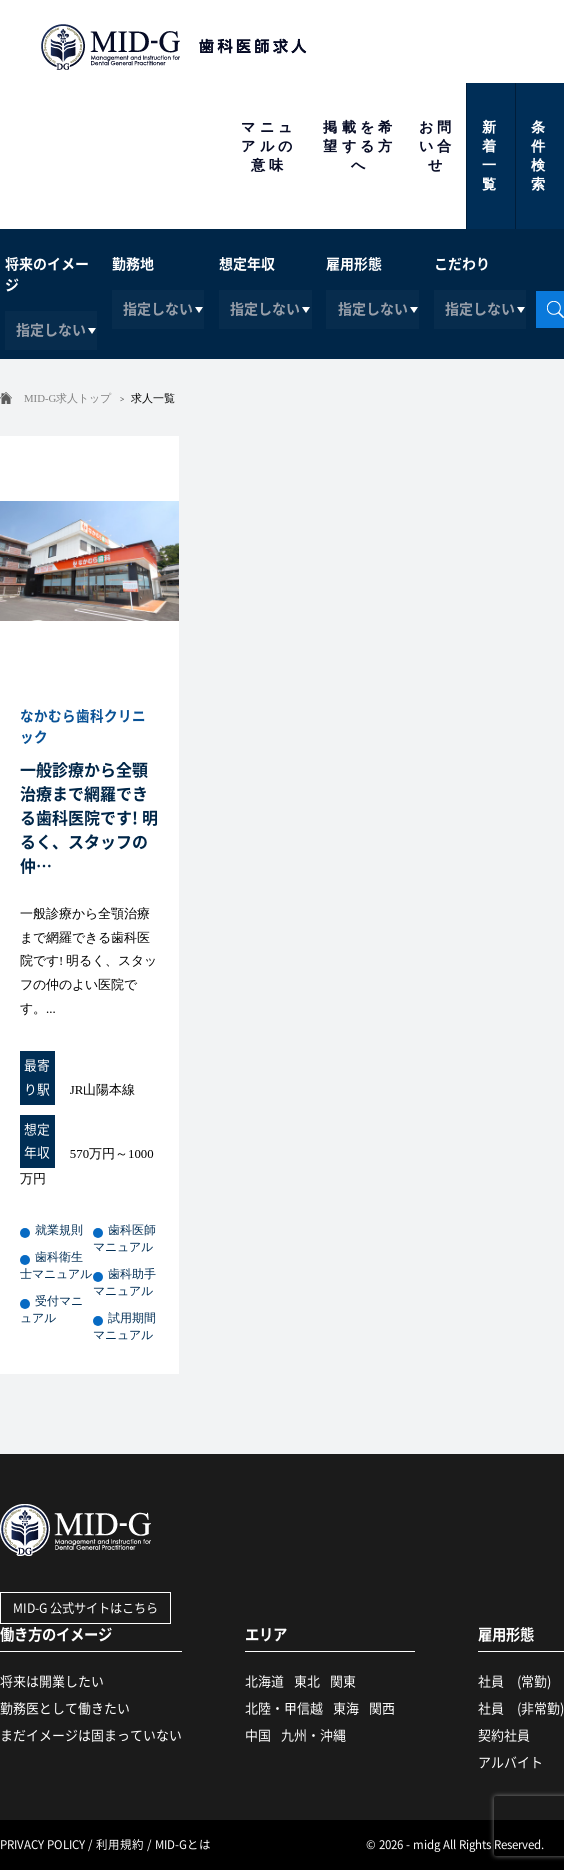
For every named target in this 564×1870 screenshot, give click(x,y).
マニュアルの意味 (268, 146)
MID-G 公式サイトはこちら (85, 1608)
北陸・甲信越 (284, 1708)
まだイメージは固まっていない (91, 1735)
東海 (346, 1708)
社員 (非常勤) (521, 1708)
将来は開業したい (52, 1681)
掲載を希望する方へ (359, 146)
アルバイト (510, 1762)
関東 (343, 1681)
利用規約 (120, 1844)
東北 (307, 1681)
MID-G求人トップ (67, 398)
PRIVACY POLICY (42, 1844)
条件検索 (540, 155)
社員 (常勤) (514, 1681)
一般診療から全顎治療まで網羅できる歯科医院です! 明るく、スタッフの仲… (89, 818)
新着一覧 (491, 155)
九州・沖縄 (313, 1735)
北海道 (264, 1681)
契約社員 (504, 1735)
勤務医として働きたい (65, 1708)
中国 (258, 1735)
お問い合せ (437, 146)
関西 (382, 1708)
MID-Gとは (183, 1844)
